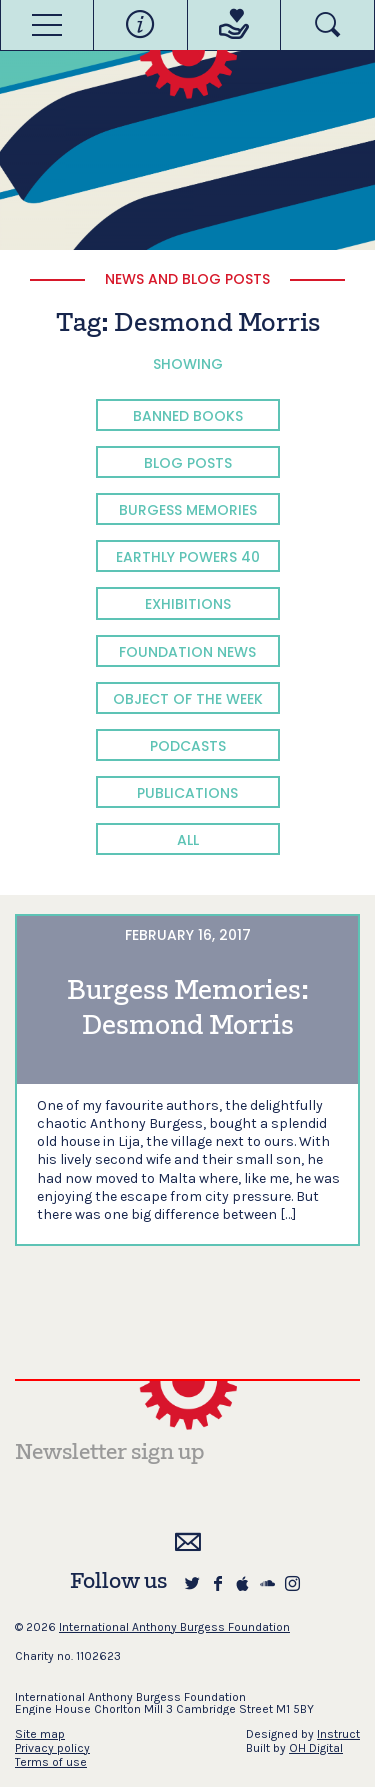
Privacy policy (52, 1748)
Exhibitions (188, 604)
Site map (40, 1734)
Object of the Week (188, 699)
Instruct (338, 1734)
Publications (187, 793)
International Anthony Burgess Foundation (174, 1627)
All (188, 840)
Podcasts (188, 746)
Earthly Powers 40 (188, 557)
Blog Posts (188, 463)
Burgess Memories (188, 510)
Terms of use (51, 1762)
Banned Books (188, 416)
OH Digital (316, 1748)
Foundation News (187, 652)
